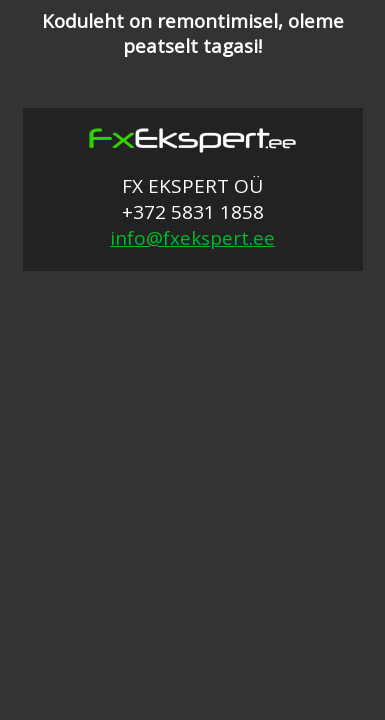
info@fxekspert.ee (192, 238)
